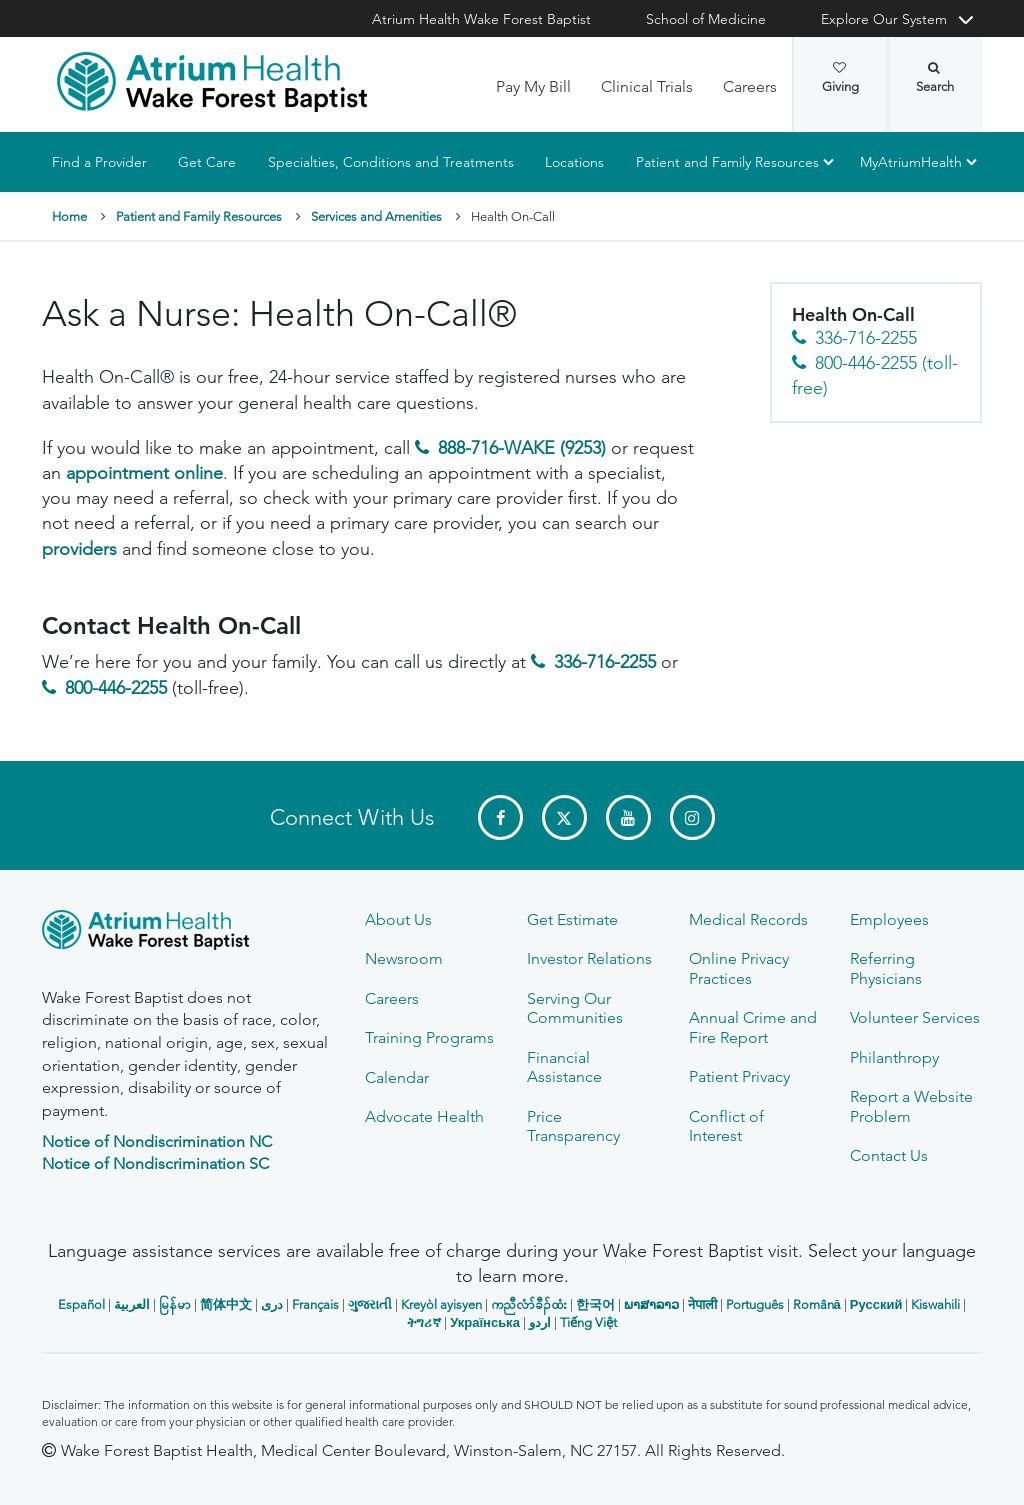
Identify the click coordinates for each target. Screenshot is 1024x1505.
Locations (574, 162)
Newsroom (404, 958)
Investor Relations (589, 958)
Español (81, 1304)
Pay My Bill (533, 86)
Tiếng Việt (588, 1322)
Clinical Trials (647, 86)
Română (817, 1304)
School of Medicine (706, 19)
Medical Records (748, 919)
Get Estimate (572, 919)
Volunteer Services (915, 1017)
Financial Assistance (564, 1067)
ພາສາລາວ (651, 1304)
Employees (889, 919)
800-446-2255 (116, 688)
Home (69, 216)
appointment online (144, 473)
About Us (398, 919)
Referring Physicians (886, 968)
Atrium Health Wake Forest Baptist (481, 19)
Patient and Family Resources (727, 162)
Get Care (207, 162)
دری (272, 1304)
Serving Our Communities (575, 1008)
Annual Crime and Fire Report (753, 1027)
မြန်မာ (175, 1304)
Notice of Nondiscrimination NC (157, 1141)
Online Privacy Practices (739, 968)
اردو (540, 1322)
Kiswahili (935, 1304)
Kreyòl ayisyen (441, 1304)
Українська (485, 1322)
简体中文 (226, 1304)
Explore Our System (884, 19)
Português (755, 1304)
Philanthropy (894, 1057)
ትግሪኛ (424, 1322)
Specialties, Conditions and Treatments (391, 162)
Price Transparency (573, 1126)
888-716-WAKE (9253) (522, 448)
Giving (840, 78)
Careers (750, 86)
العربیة (132, 1304)
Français (315, 1304)
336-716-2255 (605, 663)
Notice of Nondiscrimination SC (155, 1163)
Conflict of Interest (726, 1126)
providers (79, 549)
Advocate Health (424, 1116)
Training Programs (429, 1037)
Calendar (397, 1077)
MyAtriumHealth (911, 162)
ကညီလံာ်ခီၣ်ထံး (529, 1304)
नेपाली (702, 1304)
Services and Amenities (376, 216)
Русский (876, 1304)
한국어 (595, 1304)
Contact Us (889, 1155)
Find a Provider (99, 162)
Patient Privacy (739, 1076)
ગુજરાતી (370, 1304)
